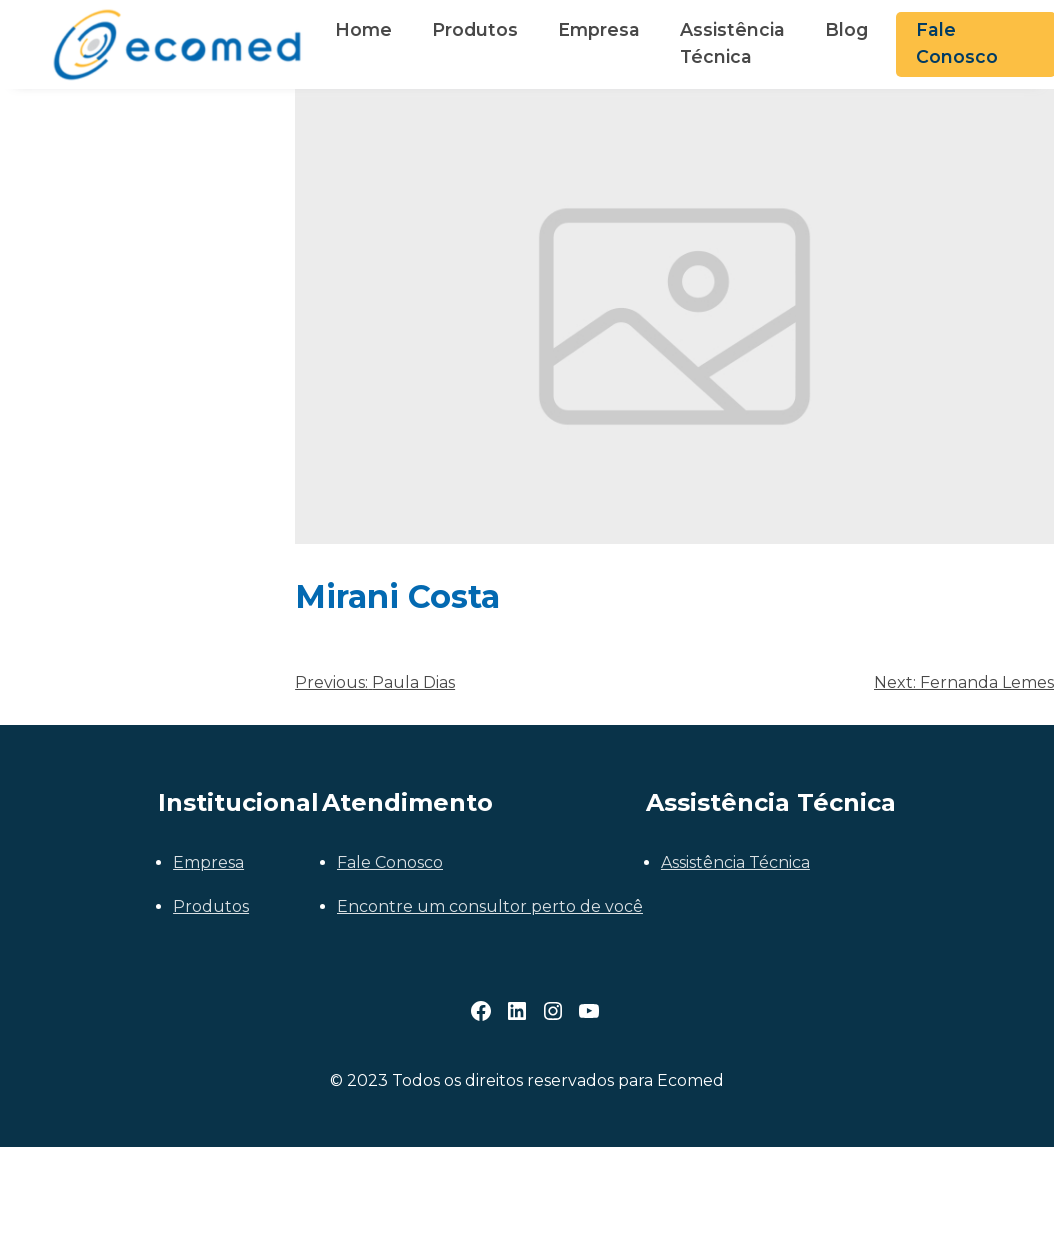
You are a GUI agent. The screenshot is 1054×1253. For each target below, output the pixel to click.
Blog (846, 29)
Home (363, 29)
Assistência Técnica (732, 42)
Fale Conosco (390, 862)
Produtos (475, 29)
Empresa (599, 29)
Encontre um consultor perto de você (490, 906)
